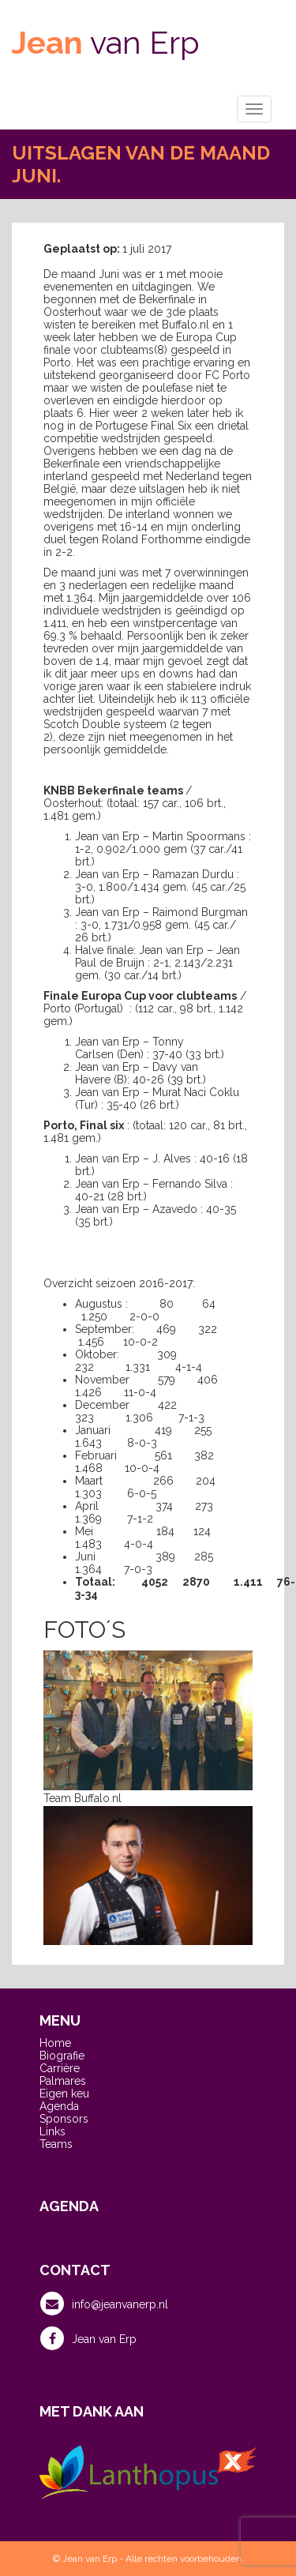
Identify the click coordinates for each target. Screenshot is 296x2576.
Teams (56, 2144)
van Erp (106, 42)
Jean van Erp (88, 2338)
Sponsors (63, 2118)
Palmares (62, 2081)
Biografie (61, 2055)
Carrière (59, 2068)
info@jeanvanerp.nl (104, 2303)
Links (52, 2131)
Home (55, 2043)
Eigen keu (64, 2093)
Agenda (59, 2106)
